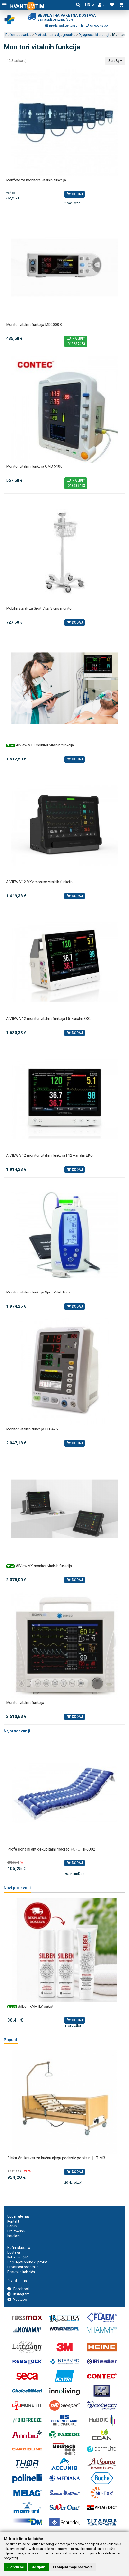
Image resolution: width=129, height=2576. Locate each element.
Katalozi (13, 2236)
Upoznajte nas (18, 2216)
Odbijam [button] (38, 2567)
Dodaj (74, 194)
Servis (12, 2226)
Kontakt (13, 2221)
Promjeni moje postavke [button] (72, 2567)
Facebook (18, 2289)
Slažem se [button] (15, 2567)
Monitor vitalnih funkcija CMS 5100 (34, 466)
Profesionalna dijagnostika (55, 35)
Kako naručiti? (18, 2257)
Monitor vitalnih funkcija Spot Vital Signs (38, 1292)
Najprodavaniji (17, 1731)
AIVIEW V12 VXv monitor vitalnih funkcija (39, 882)
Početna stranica (18, 35)
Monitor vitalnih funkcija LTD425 (32, 1429)
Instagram (18, 2294)
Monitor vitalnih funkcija (25, 1702)
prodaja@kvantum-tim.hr (64, 25)
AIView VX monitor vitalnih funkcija (44, 1566)
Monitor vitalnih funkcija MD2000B (34, 324)
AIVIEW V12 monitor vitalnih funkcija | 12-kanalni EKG (49, 1155)
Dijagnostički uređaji (94, 35)
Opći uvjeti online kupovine (27, 2262)
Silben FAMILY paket (35, 2006)
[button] (101, 5)
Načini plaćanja (18, 2247)
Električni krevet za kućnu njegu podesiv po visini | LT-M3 (56, 2158)
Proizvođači (16, 2231)
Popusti (11, 2039)
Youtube (17, 2299)
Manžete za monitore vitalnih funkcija (36, 180)
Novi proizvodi (17, 1888)
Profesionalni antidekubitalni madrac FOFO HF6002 (51, 1849)
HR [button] (89, 4)
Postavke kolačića (21, 2272)
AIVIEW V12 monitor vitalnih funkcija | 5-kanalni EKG (48, 1019)
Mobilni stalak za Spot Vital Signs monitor (39, 608)
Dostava (13, 2252)
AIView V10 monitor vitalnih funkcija (45, 745)
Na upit (75, 341)
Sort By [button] (115, 61)
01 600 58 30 (97, 25)
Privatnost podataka (22, 2267)
